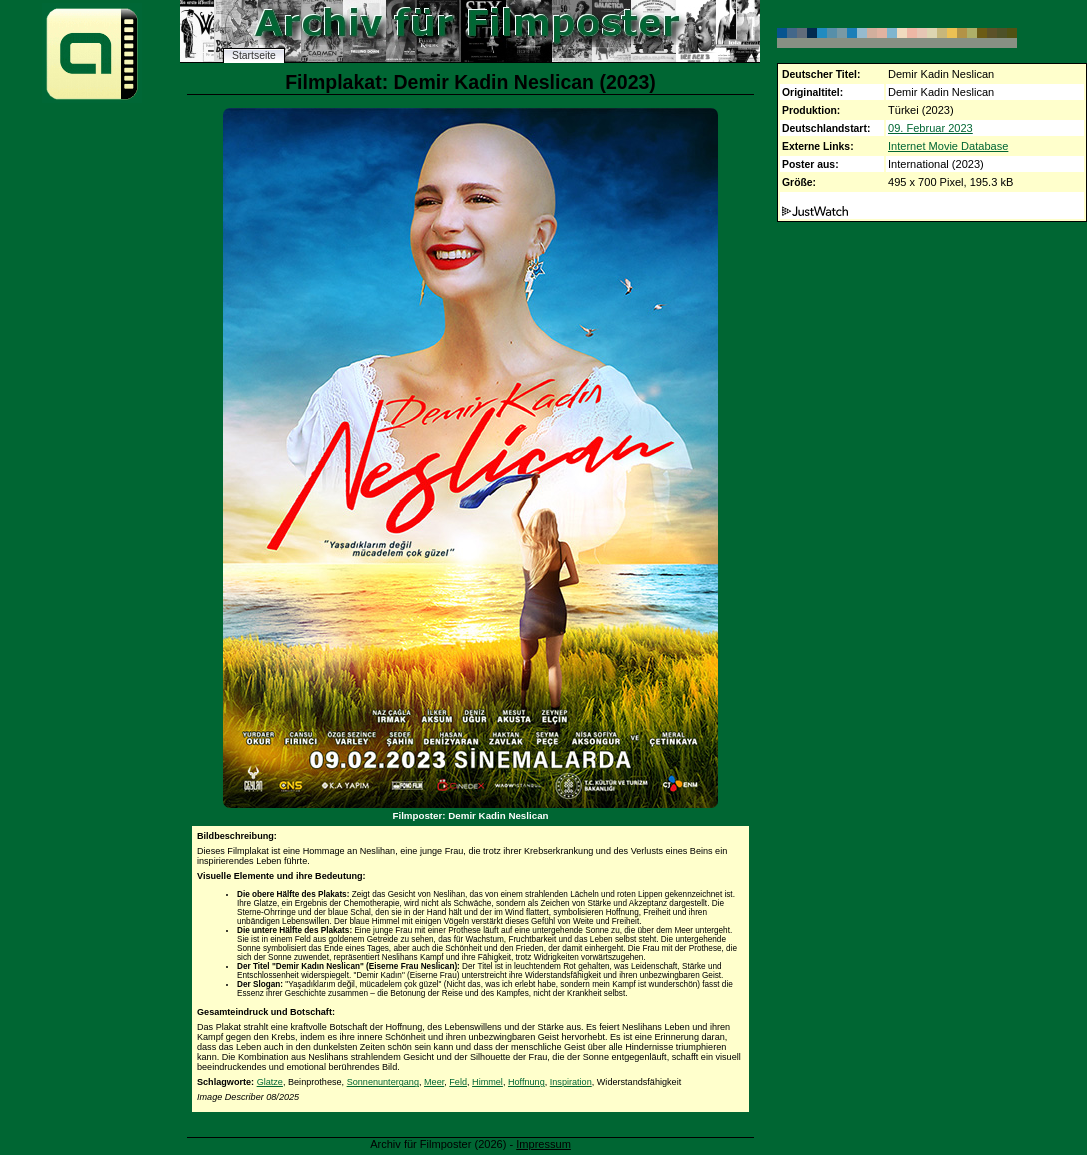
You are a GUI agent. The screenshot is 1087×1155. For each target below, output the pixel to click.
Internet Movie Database (948, 146)
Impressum (543, 1144)
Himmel (487, 1082)
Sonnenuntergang (383, 1082)
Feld (458, 1082)
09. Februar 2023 (930, 128)
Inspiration (571, 1082)
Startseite (254, 55)
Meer (434, 1082)
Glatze (270, 1082)
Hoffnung (526, 1082)
